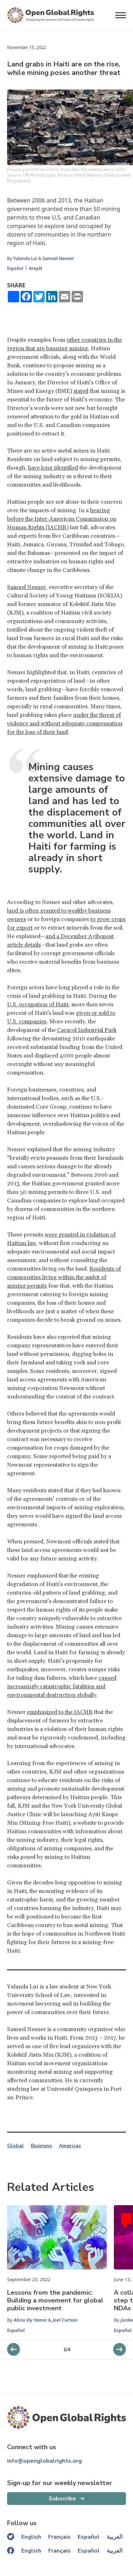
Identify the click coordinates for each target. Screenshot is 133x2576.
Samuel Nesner (58, 258)
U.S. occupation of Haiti (37, 1004)
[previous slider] (119, 2349)
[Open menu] (120, 15)
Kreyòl (35, 268)
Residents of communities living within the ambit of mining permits (64, 1277)
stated (80, 391)
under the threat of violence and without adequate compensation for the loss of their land (64, 723)
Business (41, 2145)
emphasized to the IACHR (60, 1712)
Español (15, 268)
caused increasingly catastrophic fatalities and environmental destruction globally (61, 1686)
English (31, 2537)
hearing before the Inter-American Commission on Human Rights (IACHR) (61, 519)
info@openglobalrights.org (44, 2461)
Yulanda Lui (25, 258)
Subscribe (62, 2498)
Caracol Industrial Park (86, 1030)
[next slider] (13, 2349)
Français (59, 2537)
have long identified (53, 467)
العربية (114, 2537)
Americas (70, 2145)
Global (15, 2145)
